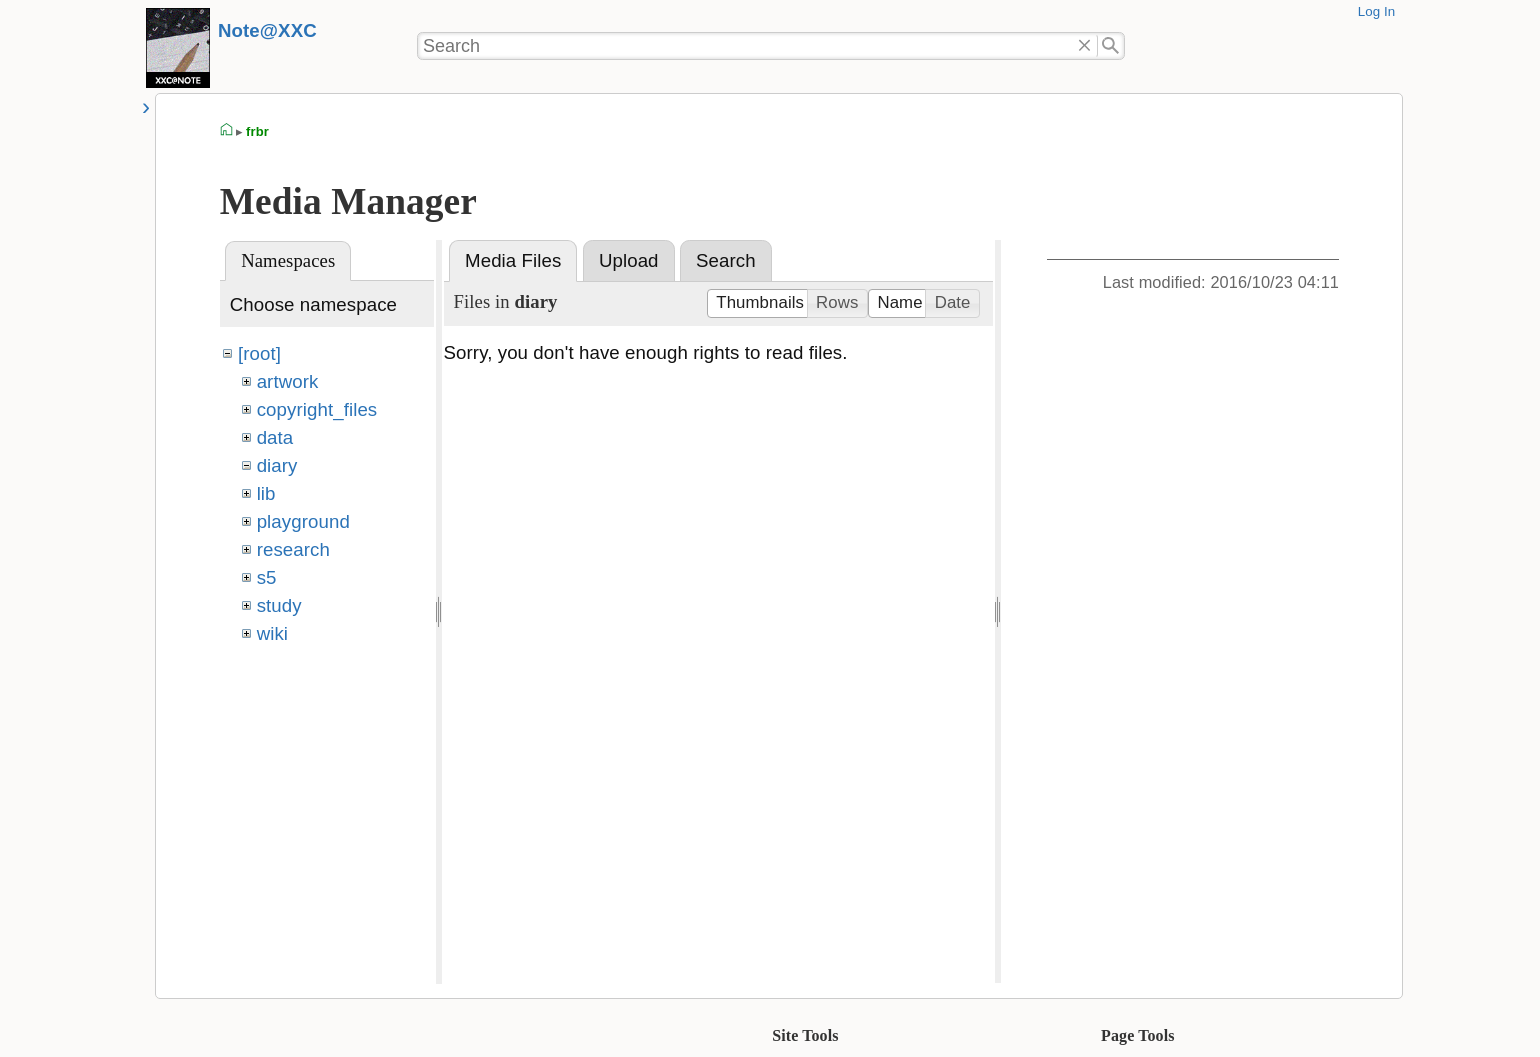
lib (266, 493)
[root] (259, 353)
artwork (288, 381)
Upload (629, 260)
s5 (267, 577)
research (293, 549)
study (279, 605)
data (275, 437)
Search (726, 260)
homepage (227, 132)
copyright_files (317, 409)
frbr (257, 131)
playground (303, 521)
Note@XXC (267, 30)
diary (277, 465)
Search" (1111, 46)
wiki (272, 633)
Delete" (1084, 46)
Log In (1377, 11)
